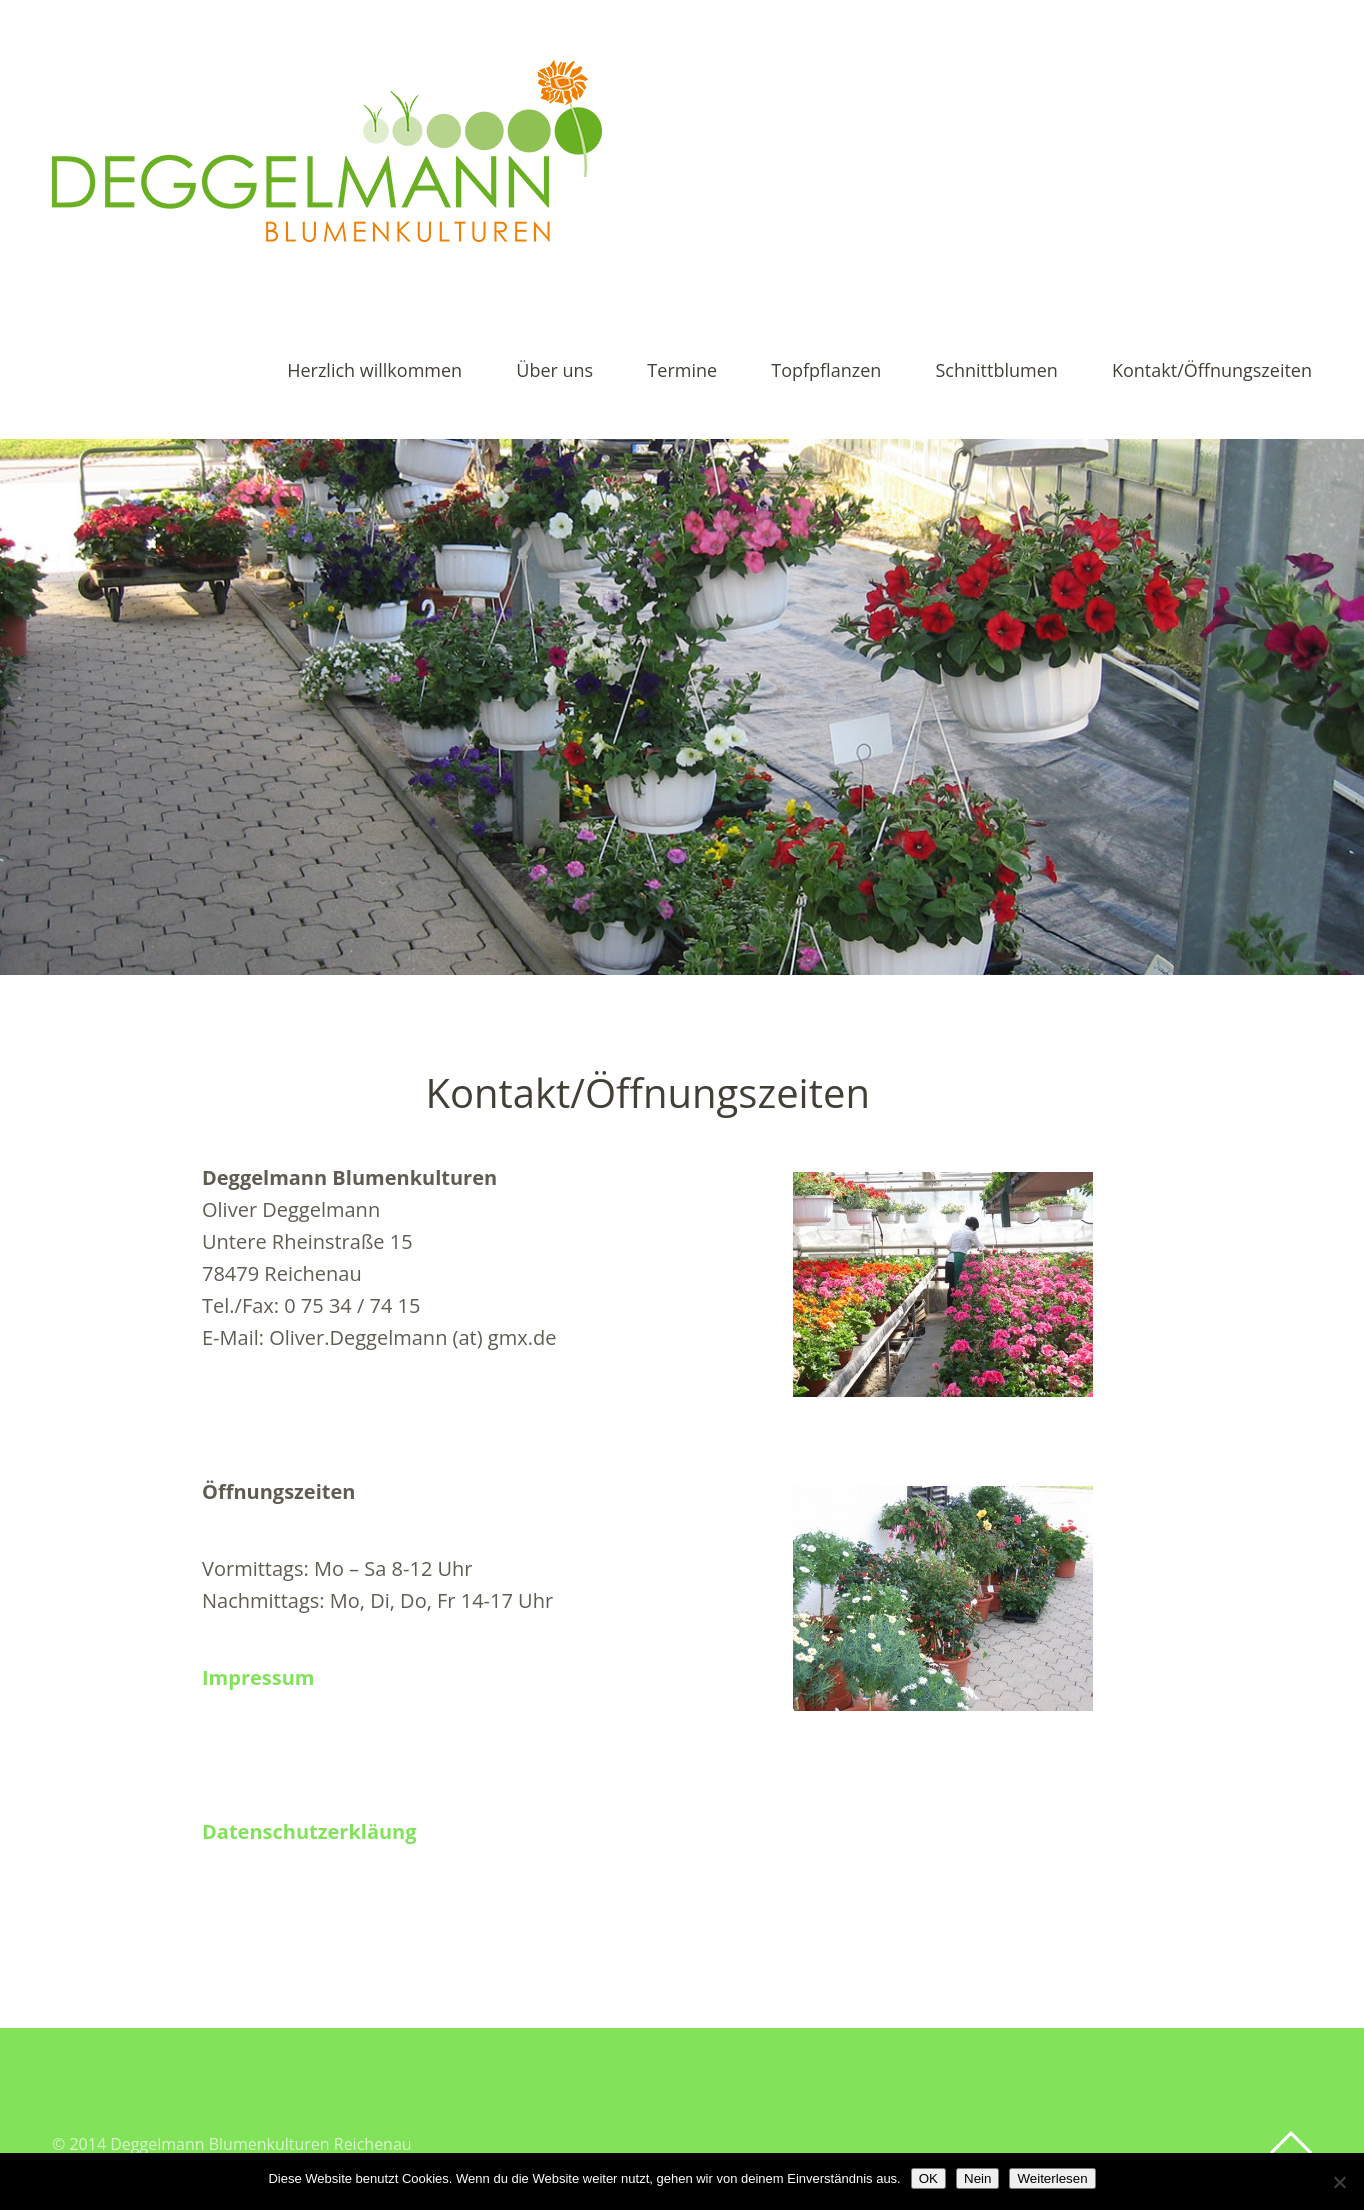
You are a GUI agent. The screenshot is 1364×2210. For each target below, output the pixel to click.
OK (928, 2178)
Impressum (258, 1677)
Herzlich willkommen (374, 371)
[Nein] (1339, 2182)
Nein (977, 2178)
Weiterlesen (1052, 2178)
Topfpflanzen (826, 371)
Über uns (554, 371)
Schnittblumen (996, 371)
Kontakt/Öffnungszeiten (1212, 371)
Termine (682, 371)
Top (1291, 2143)
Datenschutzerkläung (309, 1831)
